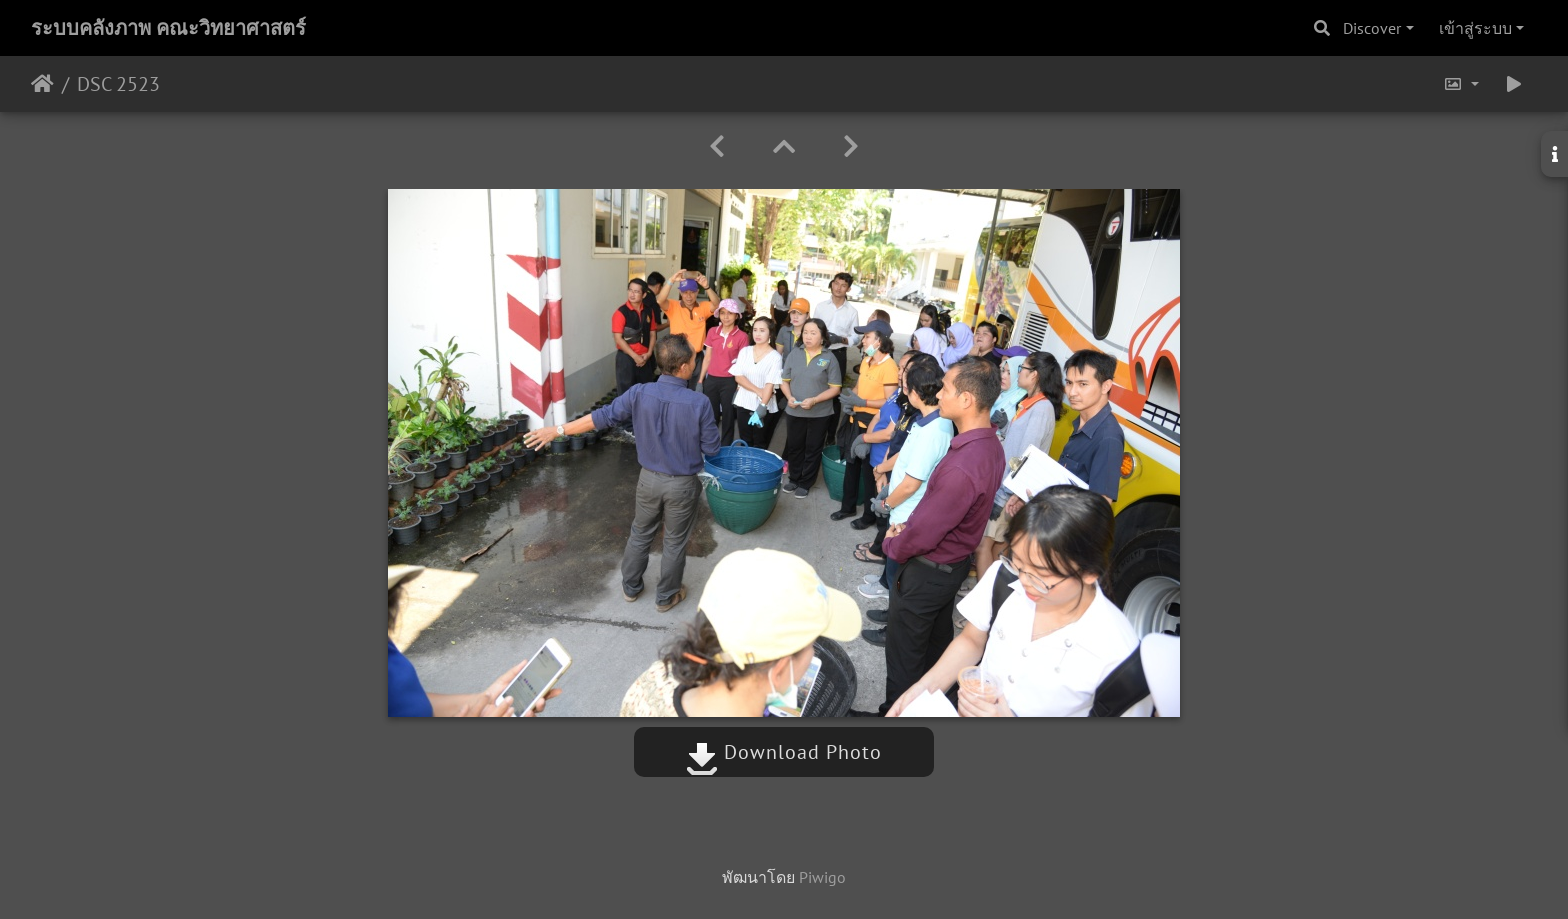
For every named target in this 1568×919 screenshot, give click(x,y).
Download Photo (784, 752)
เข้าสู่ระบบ (1475, 28)
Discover (1372, 28)
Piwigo (822, 877)
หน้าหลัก (42, 84)
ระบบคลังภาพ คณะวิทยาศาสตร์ (168, 28)
